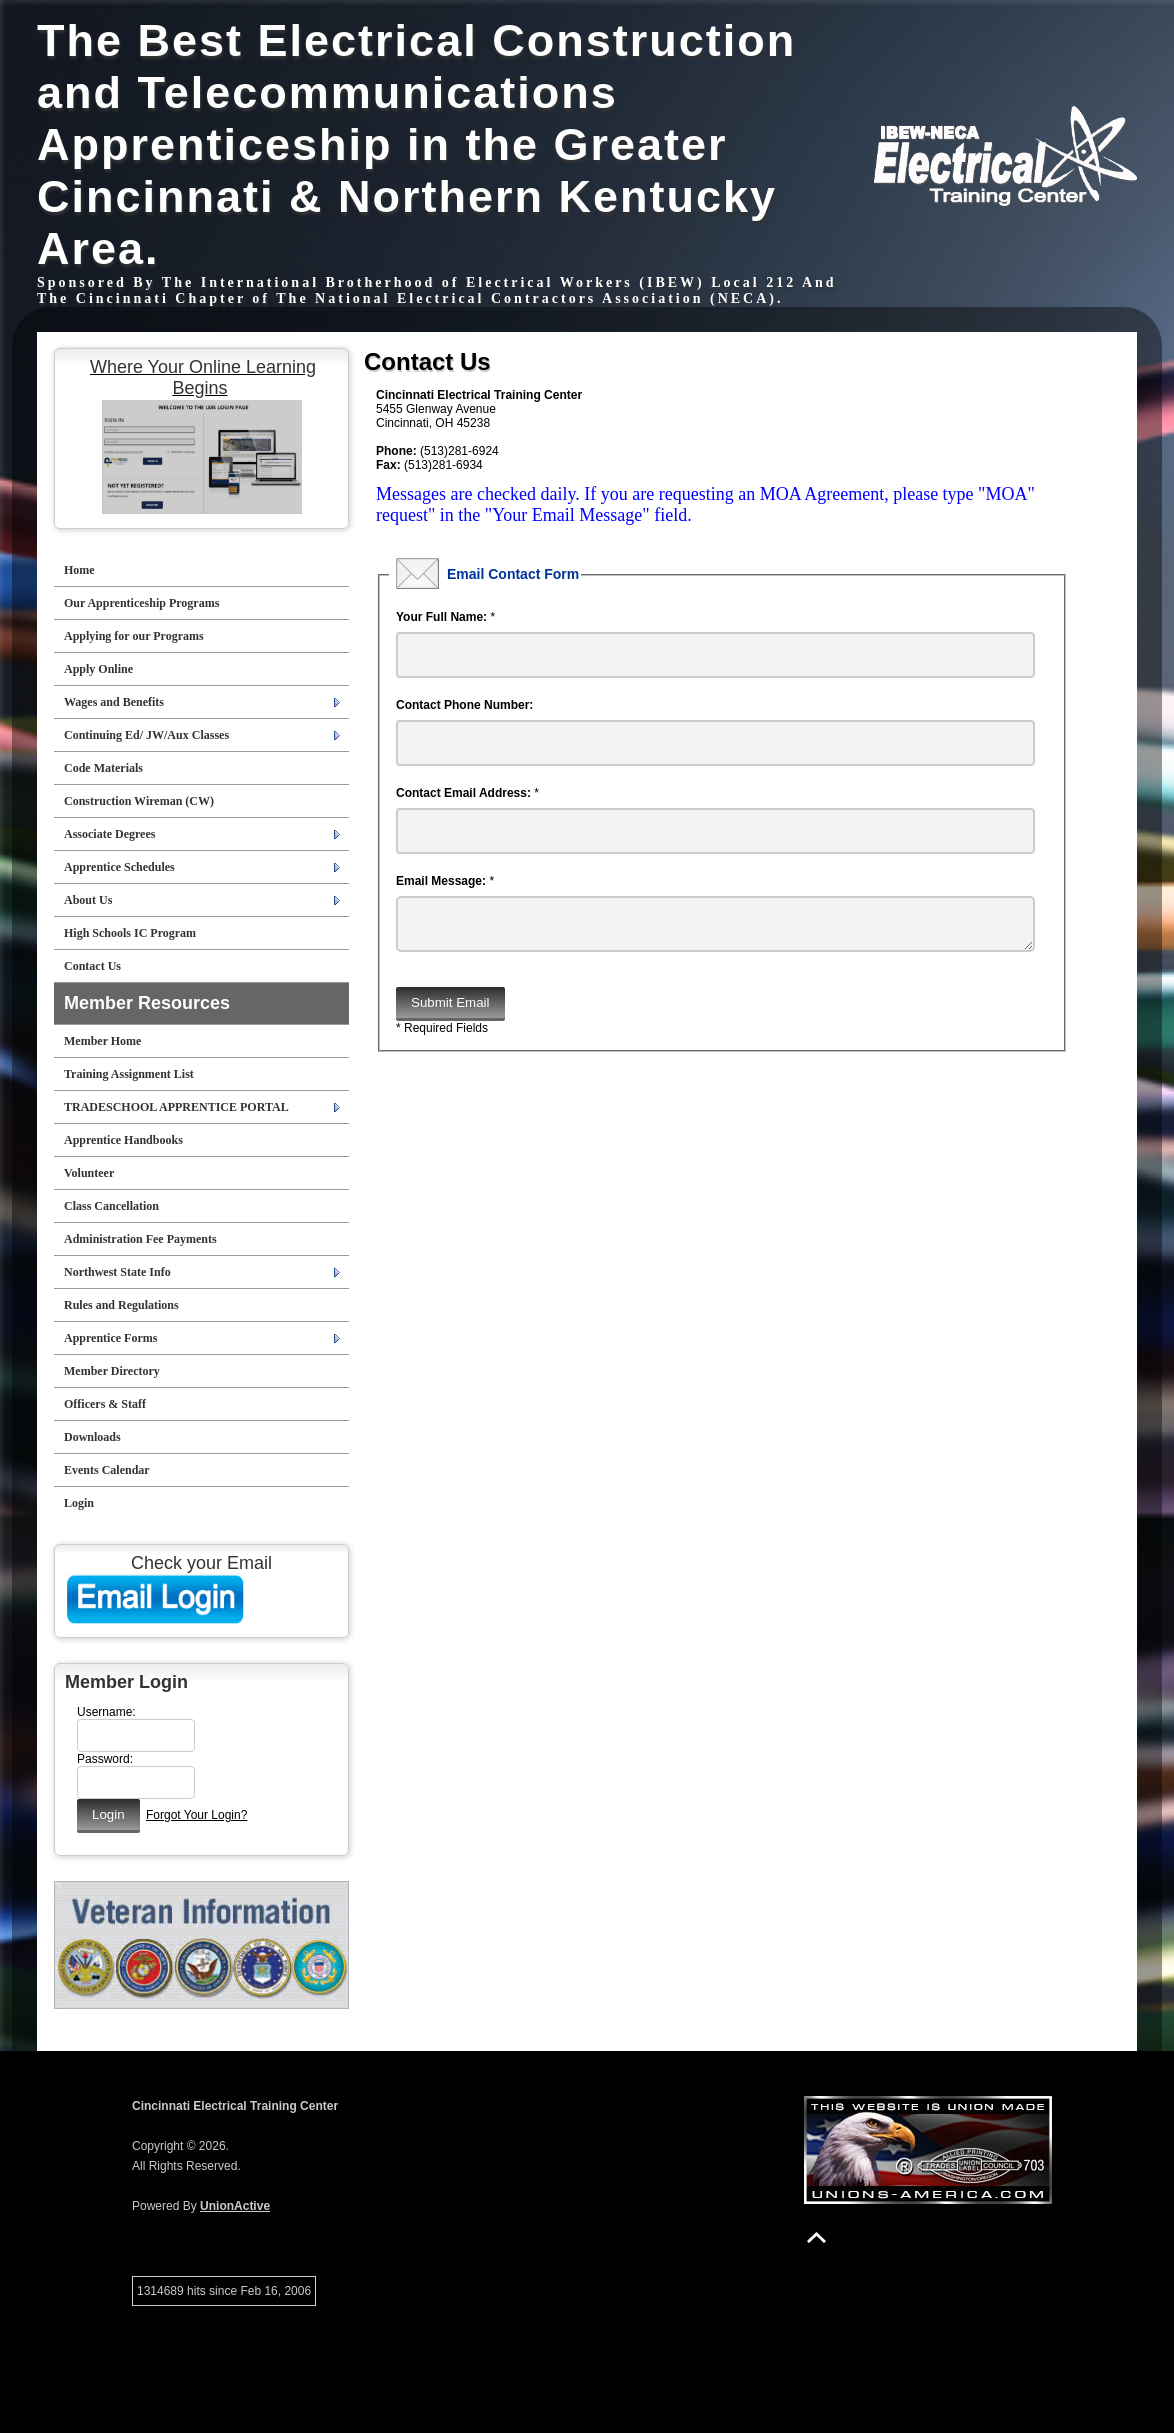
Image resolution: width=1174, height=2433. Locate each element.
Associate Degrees (109, 834)
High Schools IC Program (130, 933)
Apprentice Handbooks (123, 1140)
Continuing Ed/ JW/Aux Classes (146, 735)
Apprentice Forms (110, 1338)
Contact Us (92, 966)
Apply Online (98, 669)
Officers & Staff (105, 1404)
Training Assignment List (129, 1074)
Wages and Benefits (114, 702)
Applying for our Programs (134, 636)
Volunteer (89, 1173)
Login (79, 1503)
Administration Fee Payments (140, 1239)
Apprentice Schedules (119, 867)
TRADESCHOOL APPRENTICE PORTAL (176, 1107)
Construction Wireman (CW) (139, 801)
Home (79, 570)
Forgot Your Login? (196, 1815)
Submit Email (450, 1010)
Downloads (92, 1437)
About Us (88, 900)
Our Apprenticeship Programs (141, 603)
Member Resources (147, 1003)
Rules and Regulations (121, 1305)
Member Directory (112, 1371)
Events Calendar (107, 1470)
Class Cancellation (111, 1206)
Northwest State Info (117, 1272)
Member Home (102, 1041)
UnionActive (235, 2206)
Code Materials (103, 768)
